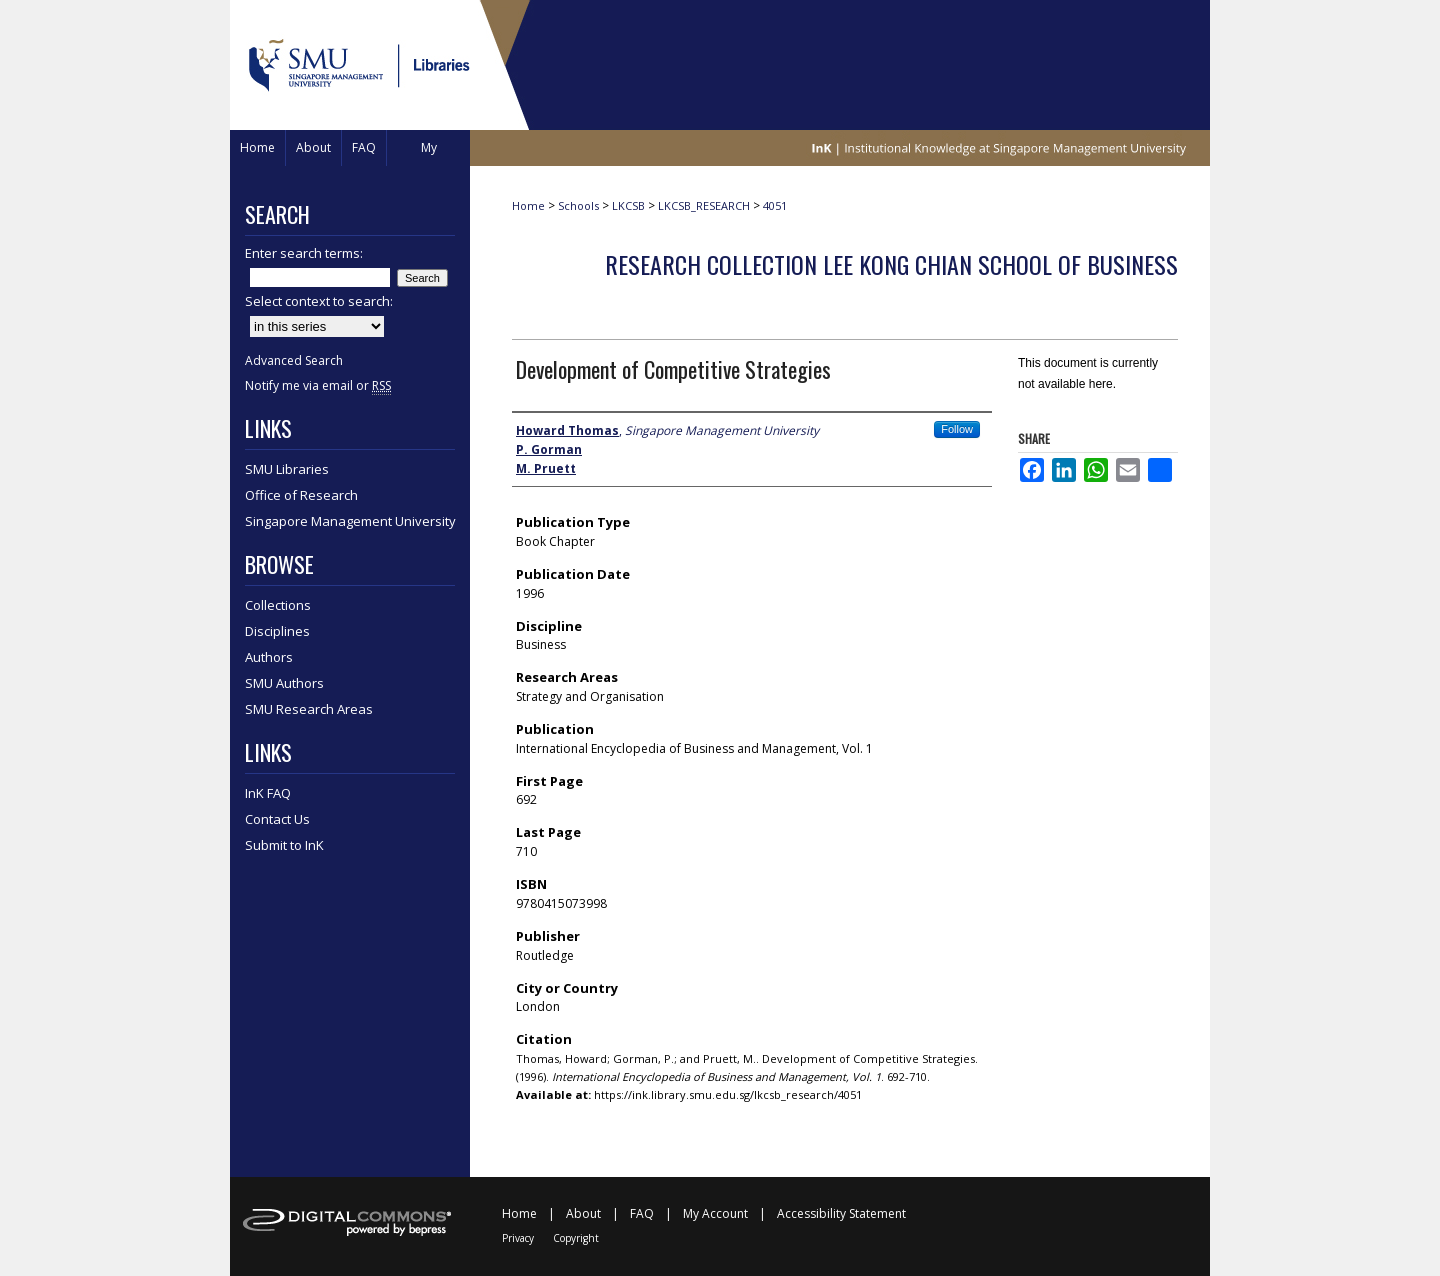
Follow (957, 429)
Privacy (518, 1238)
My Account (715, 1213)
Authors (269, 657)
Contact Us (277, 819)
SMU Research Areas (309, 709)
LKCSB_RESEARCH (704, 205)
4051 (775, 205)
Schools (578, 205)
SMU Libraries (287, 469)
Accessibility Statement (841, 1213)
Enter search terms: (304, 253)
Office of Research (301, 495)
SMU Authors (284, 683)
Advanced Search (294, 360)
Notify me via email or (318, 385)
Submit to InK (284, 845)
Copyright (576, 1238)
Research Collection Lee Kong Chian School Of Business (891, 264)
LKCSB (628, 205)
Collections (278, 605)
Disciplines (277, 631)
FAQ (642, 1213)
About (583, 1213)
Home (528, 205)
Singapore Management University (350, 521)
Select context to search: (319, 301)
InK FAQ (268, 793)
